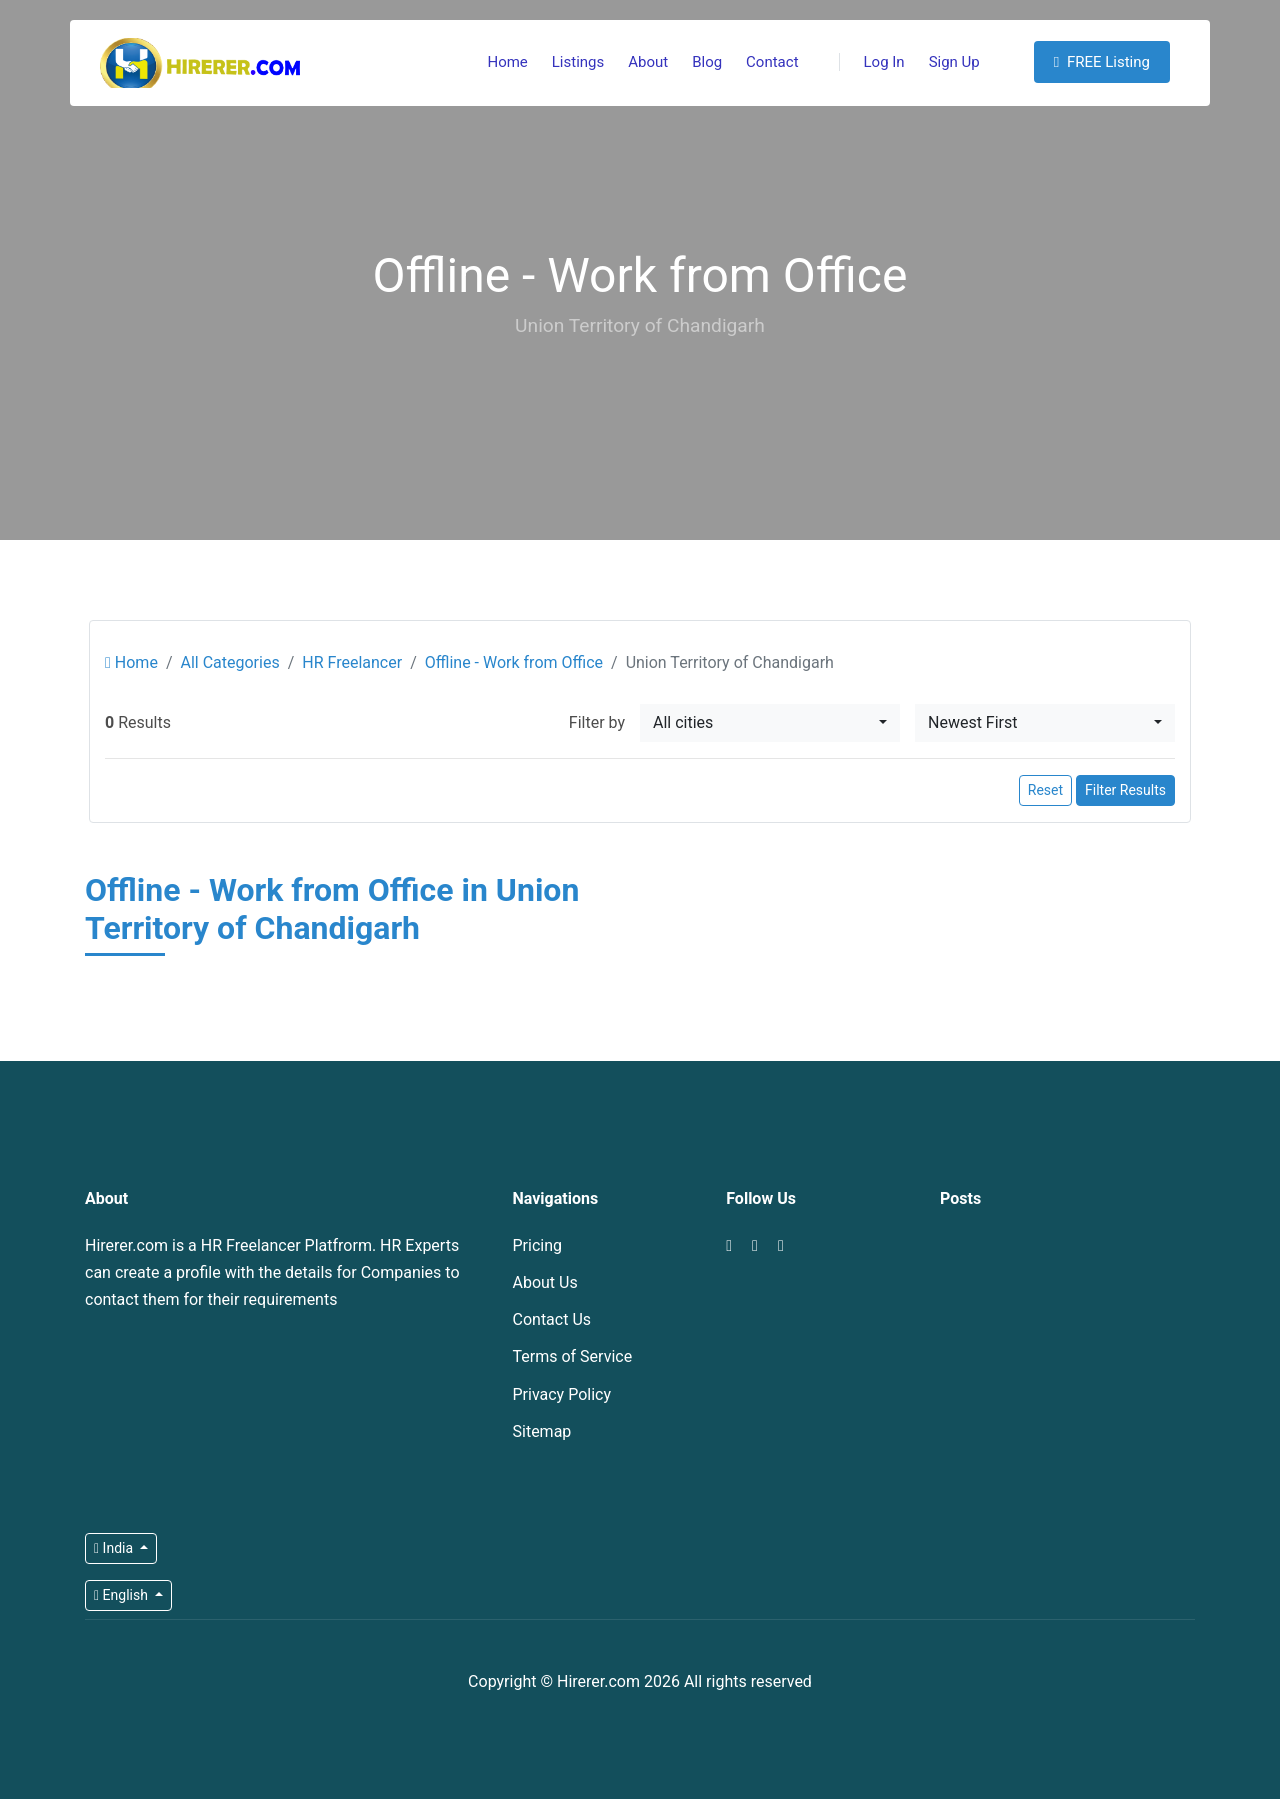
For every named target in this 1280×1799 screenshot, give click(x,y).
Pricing (538, 1245)
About (648, 62)
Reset (1045, 790)
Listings (578, 62)
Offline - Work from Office (514, 662)
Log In (872, 62)
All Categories (229, 662)
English (122, 1595)
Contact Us (552, 1319)
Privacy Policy (562, 1394)
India (115, 1548)
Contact (772, 62)
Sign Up (954, 62)
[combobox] (770, 723)
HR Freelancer (352, 662)
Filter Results (1125, 790)
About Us (545, 1282)
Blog (707, 62)
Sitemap (542, 1431)
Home (507, 62)
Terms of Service (573, 1356)
